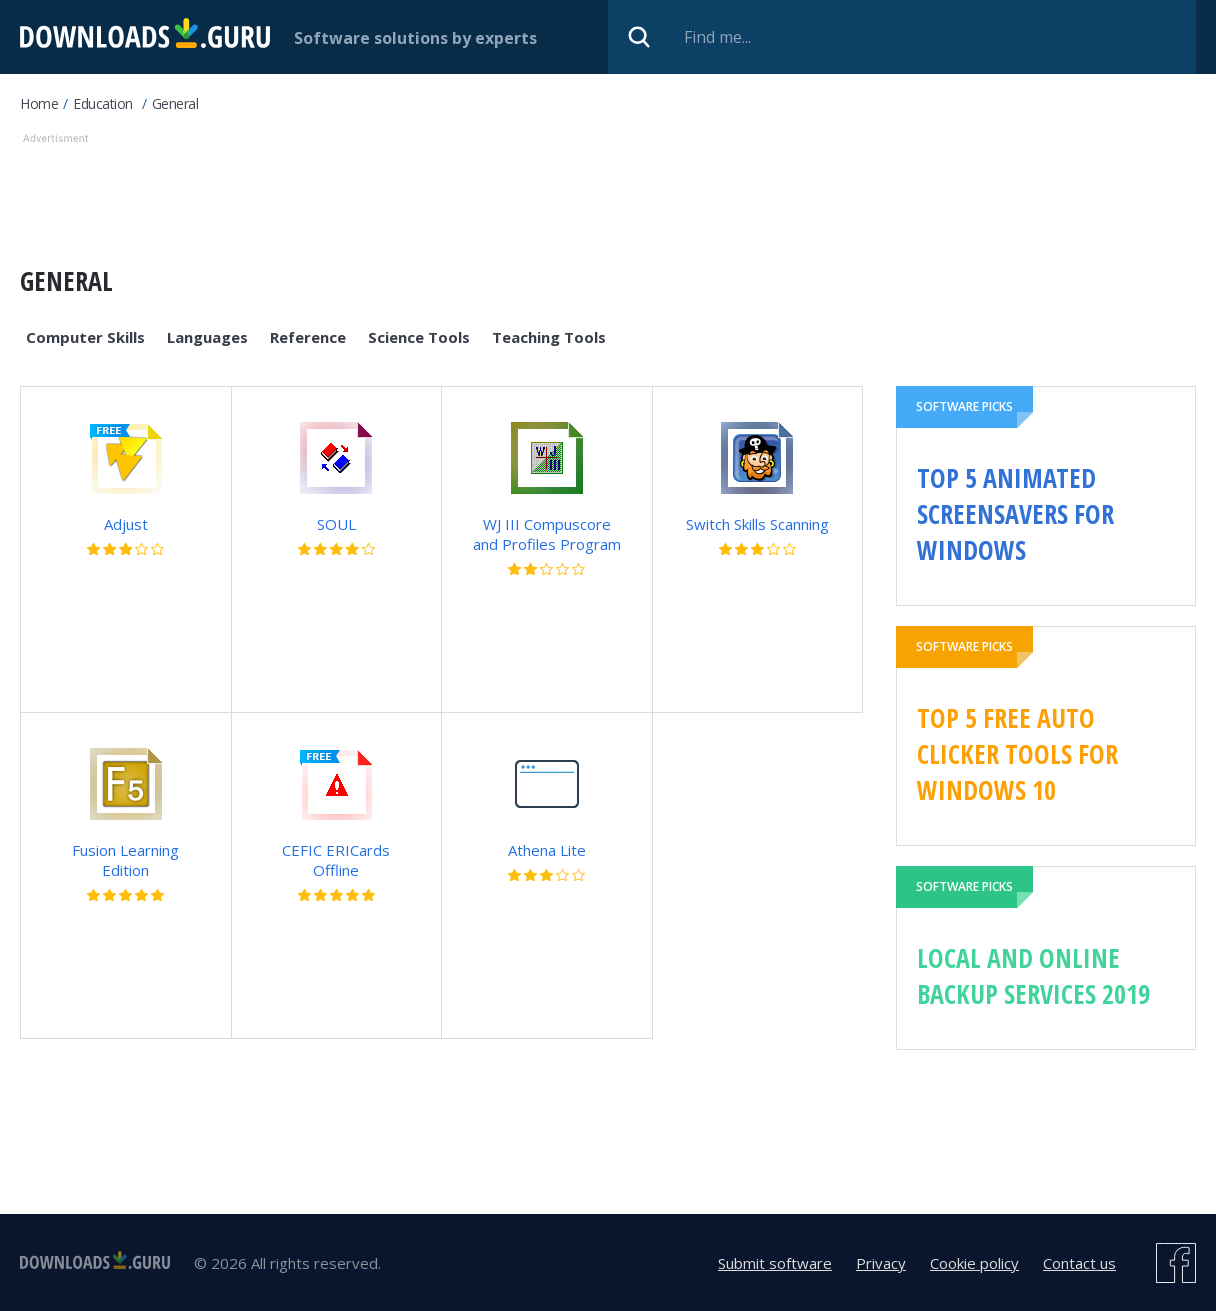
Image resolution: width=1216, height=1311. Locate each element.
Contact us (1079, 1263)
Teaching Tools (549, 337)
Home (39, 103)
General (175, 103)
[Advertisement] (540, 194)
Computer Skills (85, 337)
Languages (207, 337)
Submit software (775, 1263)
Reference (308, 337)
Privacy (881, 1263)
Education (103, 103)
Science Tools (419, 337)
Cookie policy (974, 1263)
